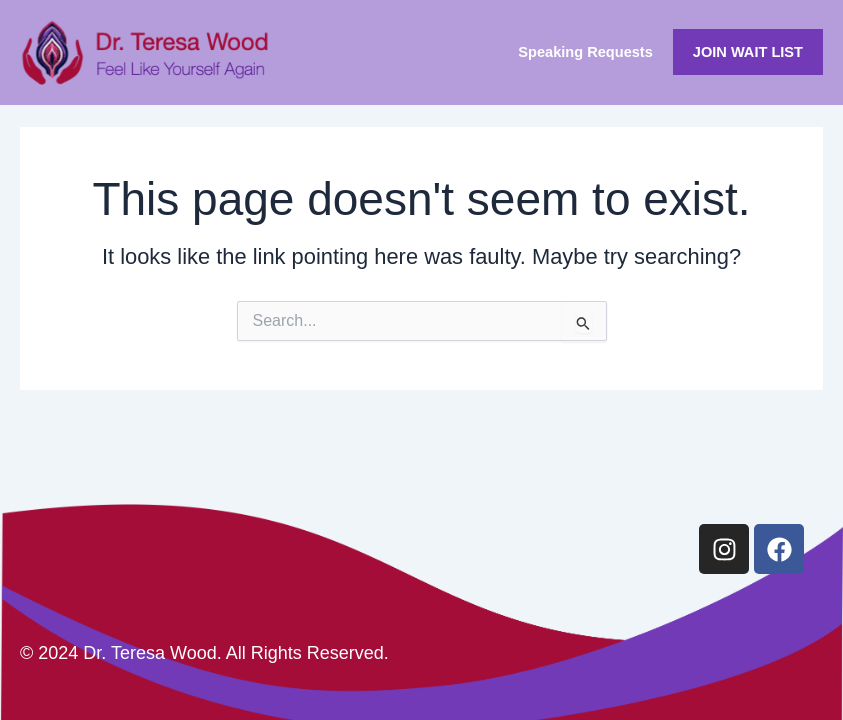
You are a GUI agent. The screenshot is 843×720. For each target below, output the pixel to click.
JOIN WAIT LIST (748, 52)
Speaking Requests (585, 52)
